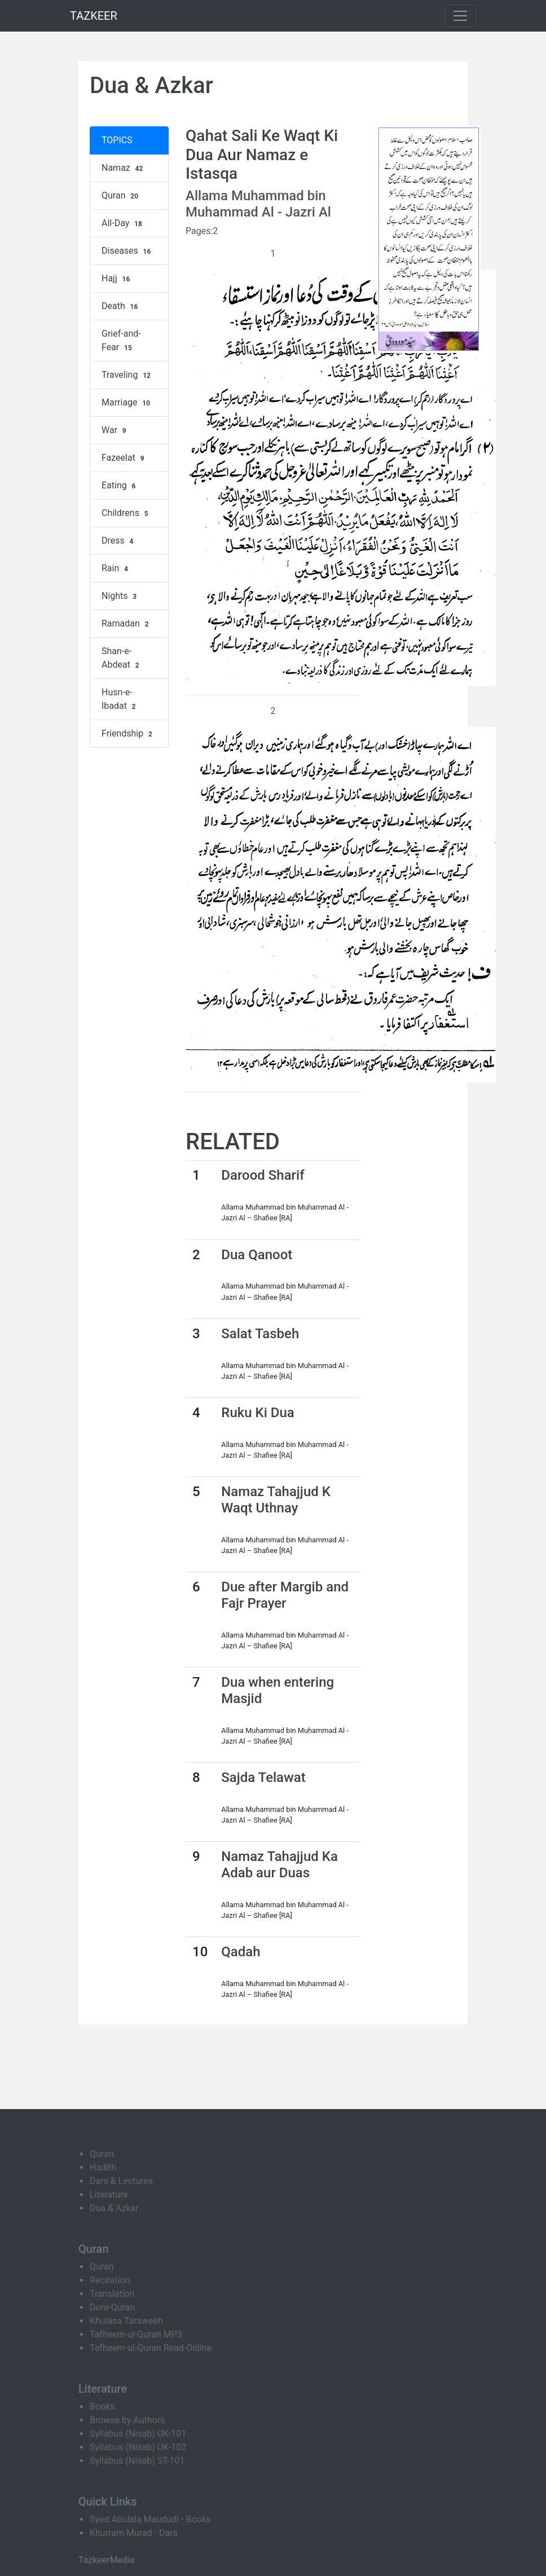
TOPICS (117, 140)
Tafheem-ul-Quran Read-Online (151, 2348)
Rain (116, 568)
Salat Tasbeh (260, 1334)
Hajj (117, 278)
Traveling (127, 375)
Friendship (128, 733)
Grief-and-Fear (121, 340)
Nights (120, 596)
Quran (121, 195)
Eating (120, 485)
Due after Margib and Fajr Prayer (285, 1595)
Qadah (240, 1952)
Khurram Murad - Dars (134, 2533)
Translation (112, 2293)
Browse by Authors (127, 2420)
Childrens (126, 513)
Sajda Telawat (263, 1777)
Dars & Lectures (121, 2181)
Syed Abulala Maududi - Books (150, 2519)
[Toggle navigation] (460, 16)
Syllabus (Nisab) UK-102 (138, 2447)
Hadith (103, 2167)
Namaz (124, 168)
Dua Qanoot (256, 1255)
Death (121, 306)
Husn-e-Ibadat (120, 699)
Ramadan (126, 623)
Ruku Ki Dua (257, 1413)
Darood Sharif (262, 1175)
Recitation (110, 2280)
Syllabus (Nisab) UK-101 (138, 2433)
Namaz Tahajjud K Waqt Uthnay (276, 1500)
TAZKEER (93, 16)
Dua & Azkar (114, 2208)
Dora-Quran (112, 2307)
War (115, 430)
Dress (119, 540)
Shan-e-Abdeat (122, 658)
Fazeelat (124, 458)
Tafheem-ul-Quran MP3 (136, 2334)
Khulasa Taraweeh (126, 2320)
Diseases (127, 251)
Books (102, 2406)
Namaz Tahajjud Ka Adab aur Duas (279, 1865)
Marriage (127, 402)
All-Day (123, 223)
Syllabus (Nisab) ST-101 (137, 2460)
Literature (109, 2194)
